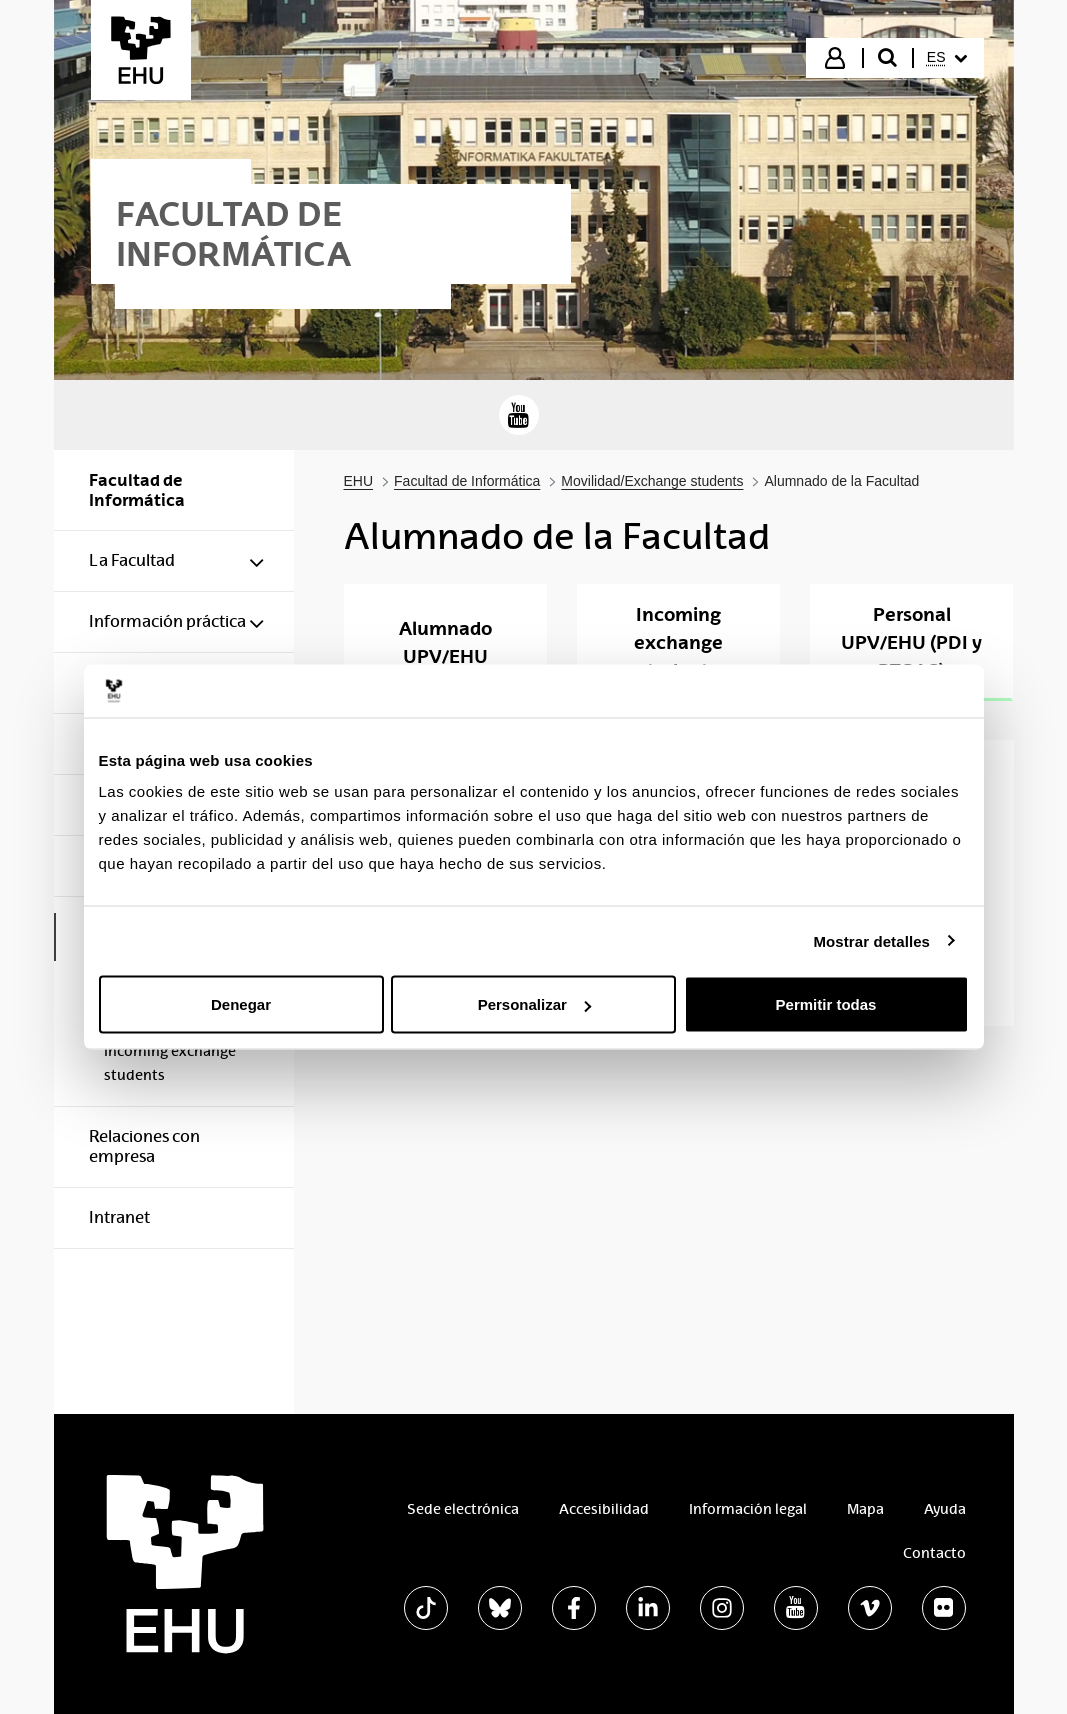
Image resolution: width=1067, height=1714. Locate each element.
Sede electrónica (463, 1509)
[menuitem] (947, 58)
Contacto (934, 1553)
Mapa (865, 1509)
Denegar (241, 1004)
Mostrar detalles (871, 940)
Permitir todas (826, 1004)
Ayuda (945, 1509)
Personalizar (534, 1004)
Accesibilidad (604, 1509)
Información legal (748, 1509)
